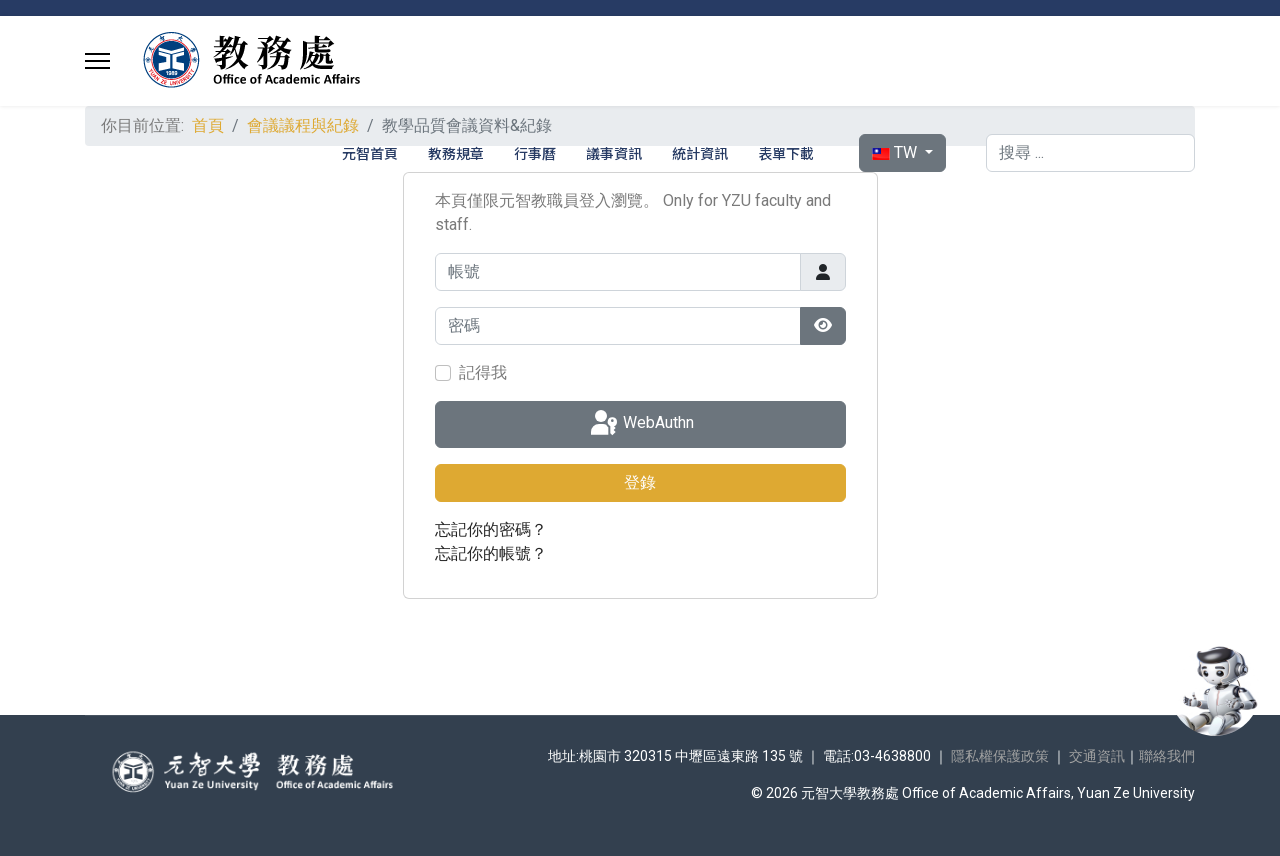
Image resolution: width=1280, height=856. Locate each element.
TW (896, 152)
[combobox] (1090, 153)
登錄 (640, 482)
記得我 (483, 372)
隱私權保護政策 (1000, 756)
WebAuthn (640, 424)
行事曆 (535, 153)
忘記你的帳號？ (491, 553)
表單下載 (786, 153)
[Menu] (97, 61)
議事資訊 (614, 153)
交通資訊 (1097, 756)
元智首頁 (370, 153)
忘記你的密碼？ (491, 529)
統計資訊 (700, 153)
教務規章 (456, 153)
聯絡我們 (1167, 756)
